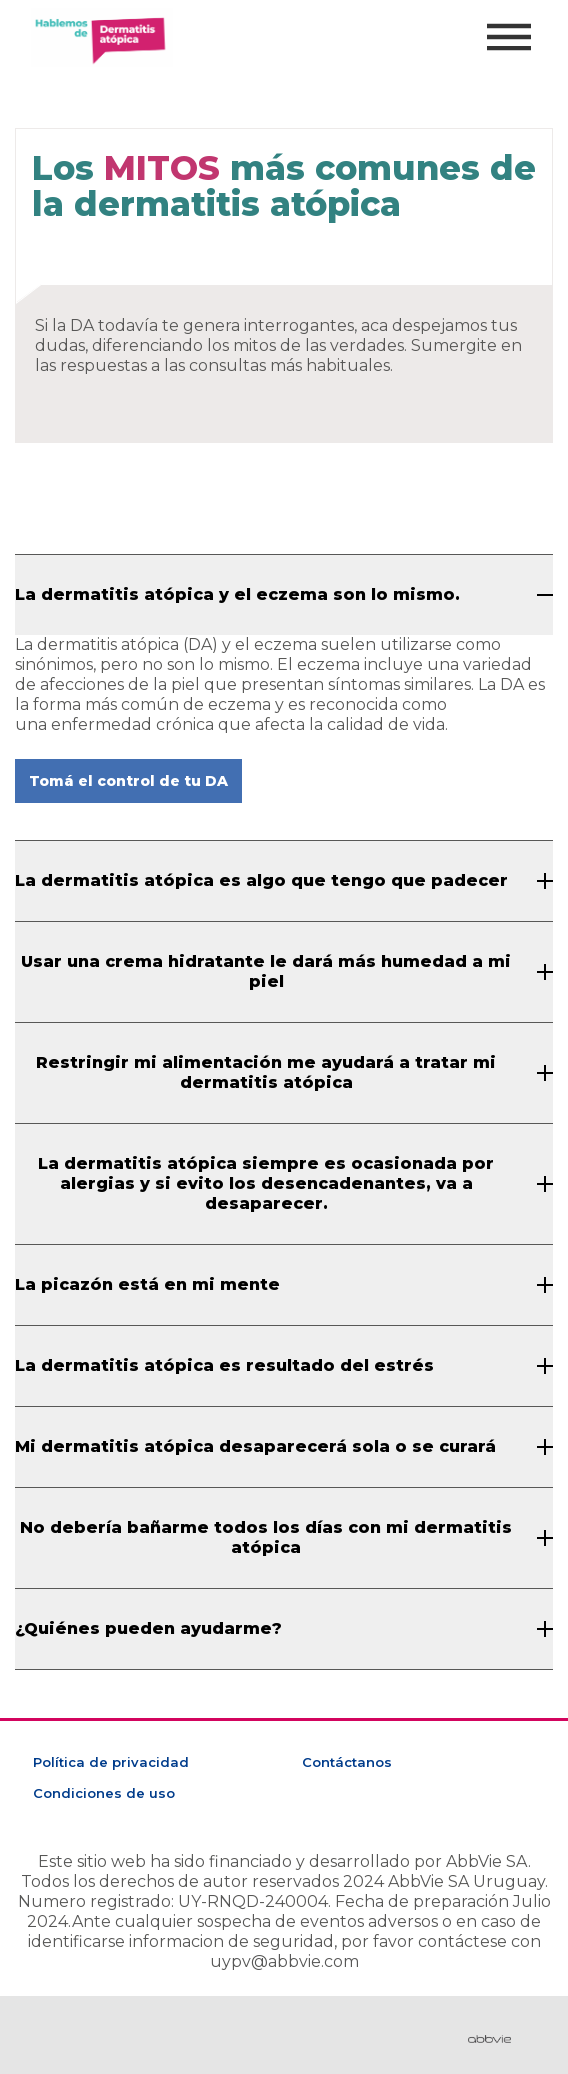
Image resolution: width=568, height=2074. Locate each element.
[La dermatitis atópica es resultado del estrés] (284, 1366)
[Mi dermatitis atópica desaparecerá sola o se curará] (284, 1447)
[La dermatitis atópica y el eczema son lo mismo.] (284, 595)
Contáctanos (347, 1762)
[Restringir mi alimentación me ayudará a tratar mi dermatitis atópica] (284, 1073)
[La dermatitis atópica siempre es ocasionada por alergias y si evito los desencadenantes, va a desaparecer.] (284, 1184)
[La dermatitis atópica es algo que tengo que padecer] (284, 881)
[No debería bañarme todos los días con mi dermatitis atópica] (284, 1538)
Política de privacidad (111, 1762)
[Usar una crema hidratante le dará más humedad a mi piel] (284, 972)
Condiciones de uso (104, 1793)
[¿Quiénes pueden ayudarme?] (284, 1629)
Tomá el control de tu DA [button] (128, 781)
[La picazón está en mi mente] (284, 1285)
